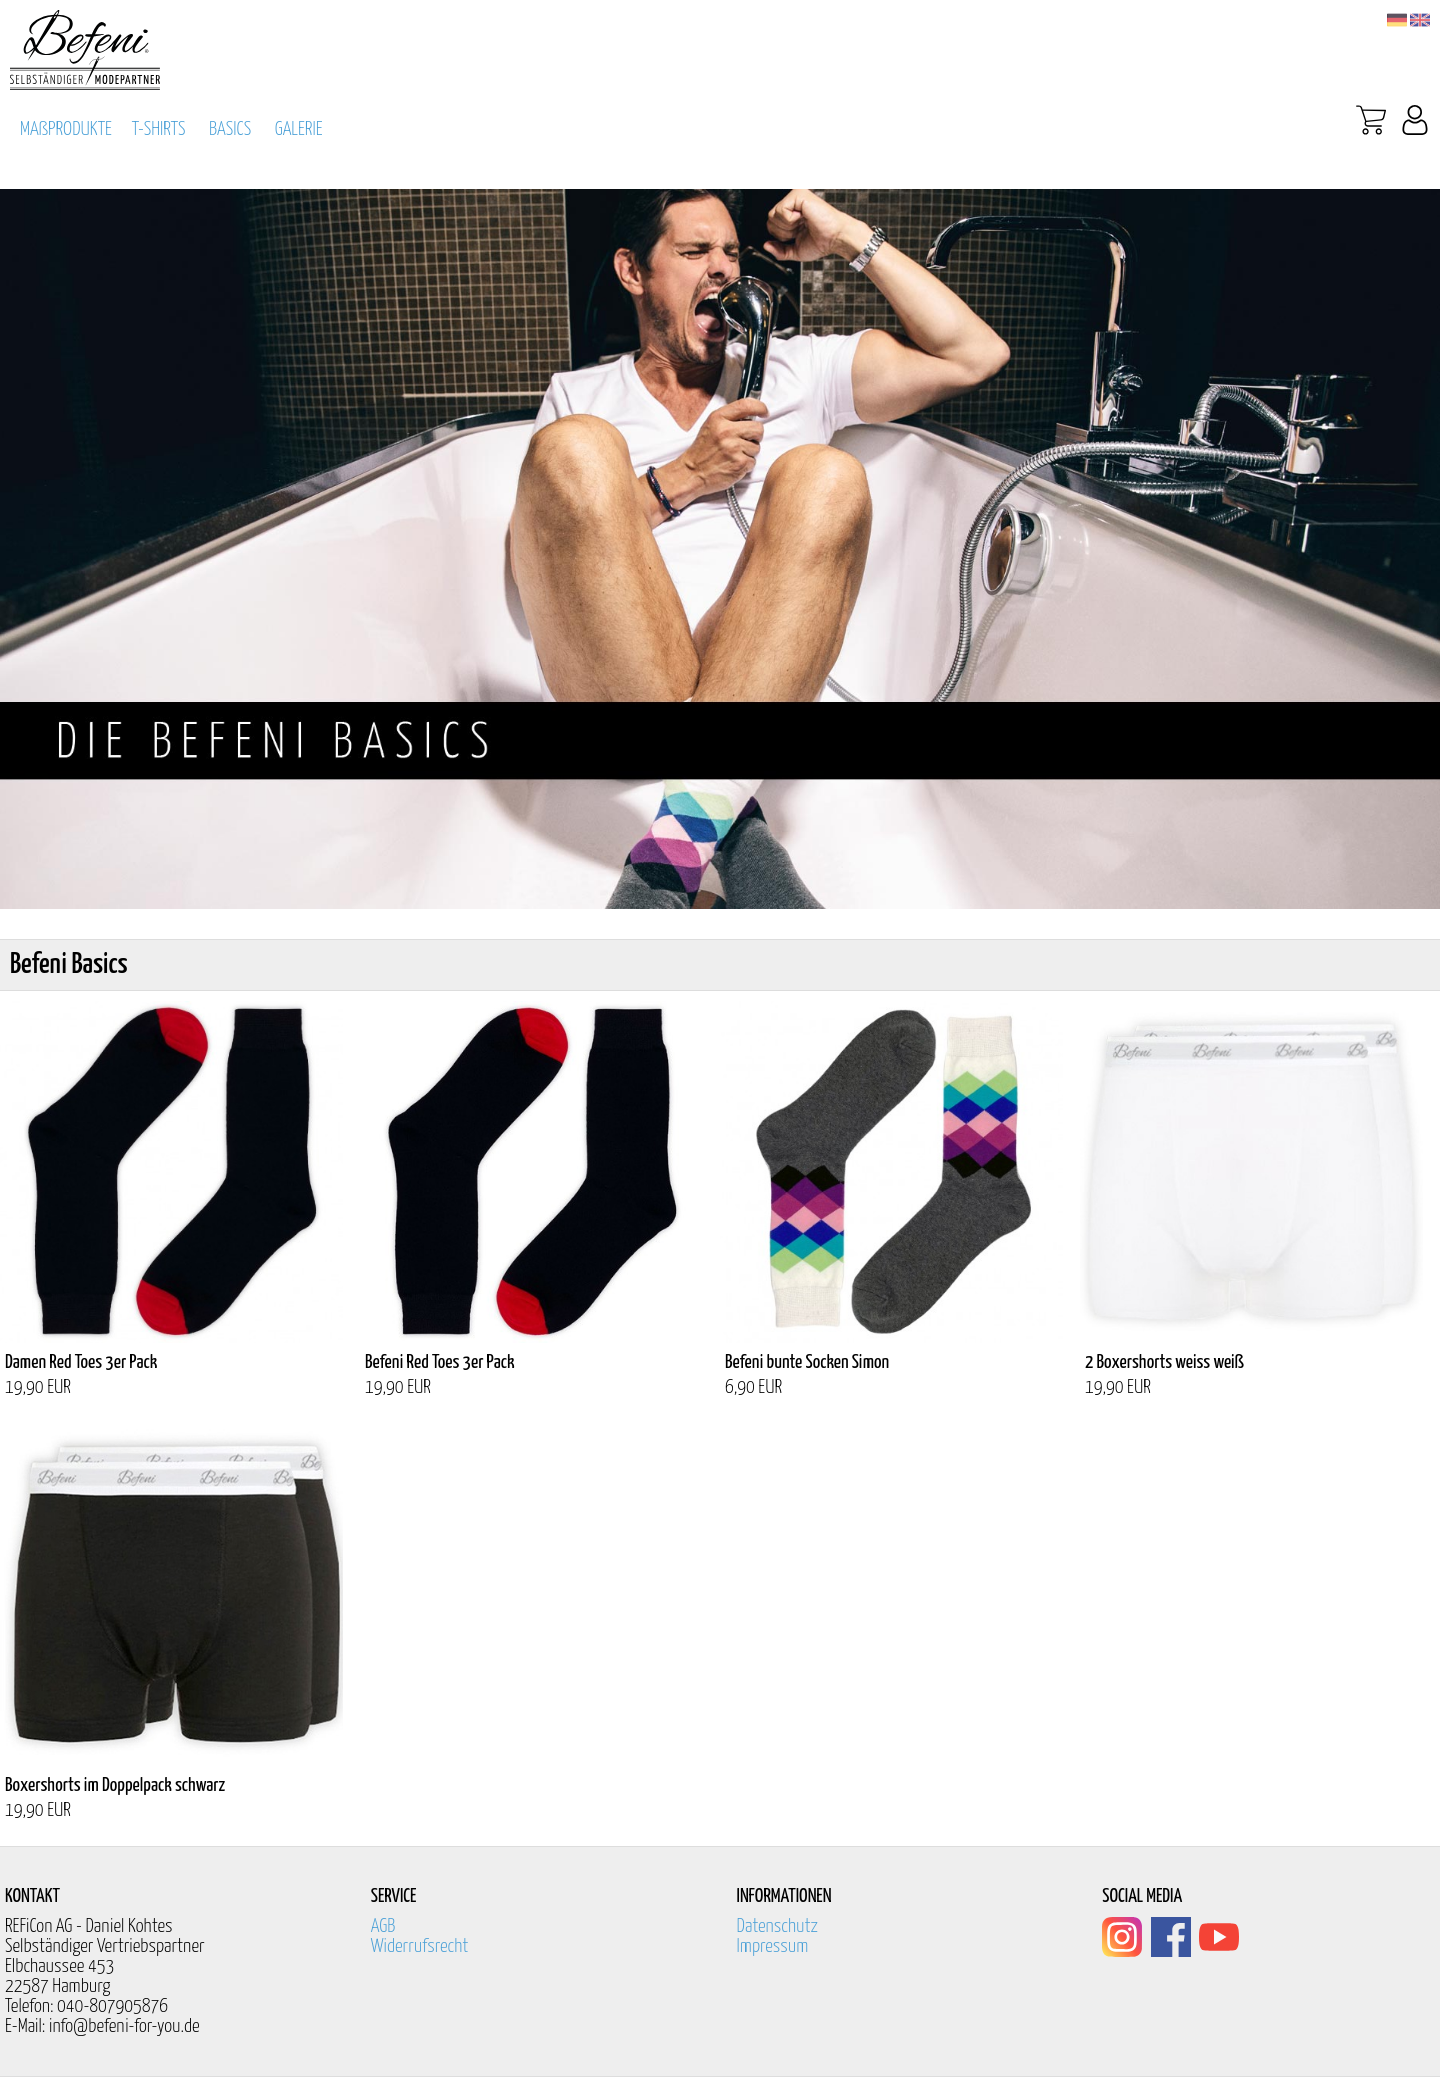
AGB (383, 1926)
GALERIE (299, 129)
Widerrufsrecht (420, 1946)
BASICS (230, 129)
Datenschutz (778, 1926)
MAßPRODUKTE (66, 129)
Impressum (773, 1946)
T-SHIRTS (159, 129)
